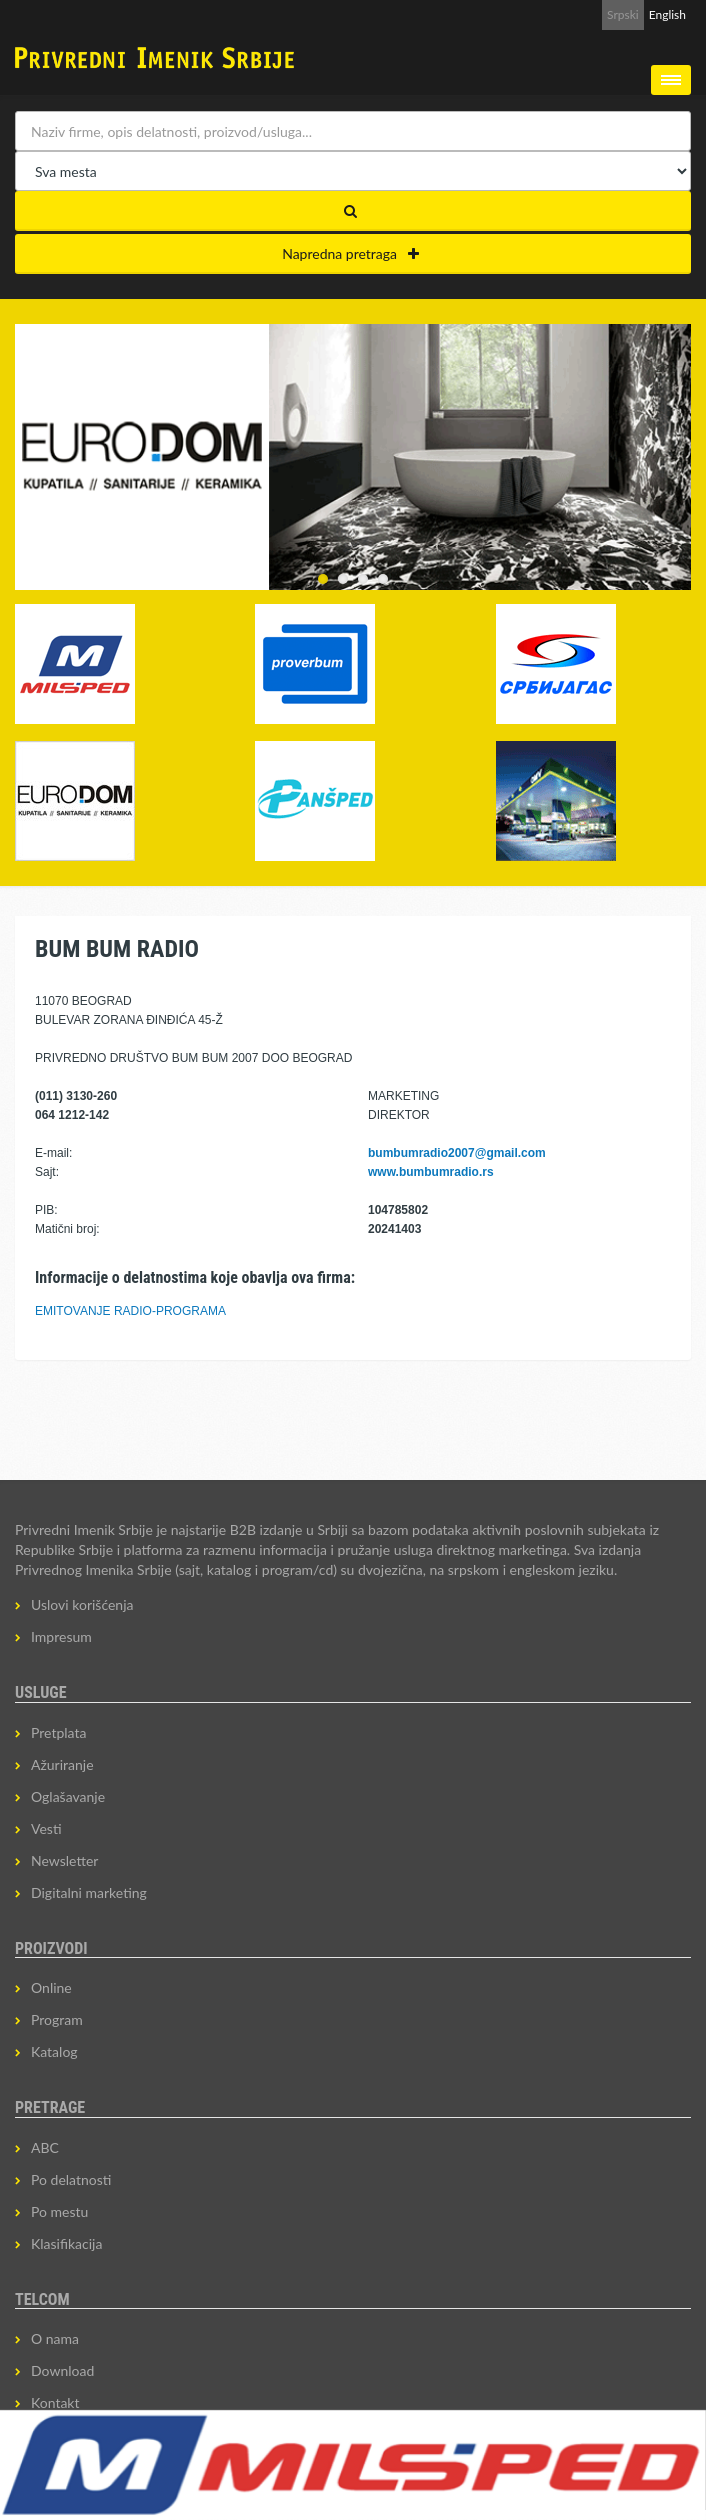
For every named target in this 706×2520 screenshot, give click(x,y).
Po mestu (59, 2211)
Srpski (623, 14)
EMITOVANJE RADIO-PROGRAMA (130, 1311)
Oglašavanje (68, 1796)
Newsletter (64, 1860)
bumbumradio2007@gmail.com (457, 1153)
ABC (45, 2147)
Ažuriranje (62, 1764)
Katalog (54, 2051)
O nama (55, 2338)
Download (62, 2370)
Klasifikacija (66, 2243)
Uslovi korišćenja (82, 1604)
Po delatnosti (71, 2179)
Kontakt (55, 2402)
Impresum (61, 1636)
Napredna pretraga (350, 253)
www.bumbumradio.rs (431, 1172)
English (667, 14)
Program (57, 2019)
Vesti (46, 1828)
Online (51, 1987)
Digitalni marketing (89, 1892)
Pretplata (58, 1732)
